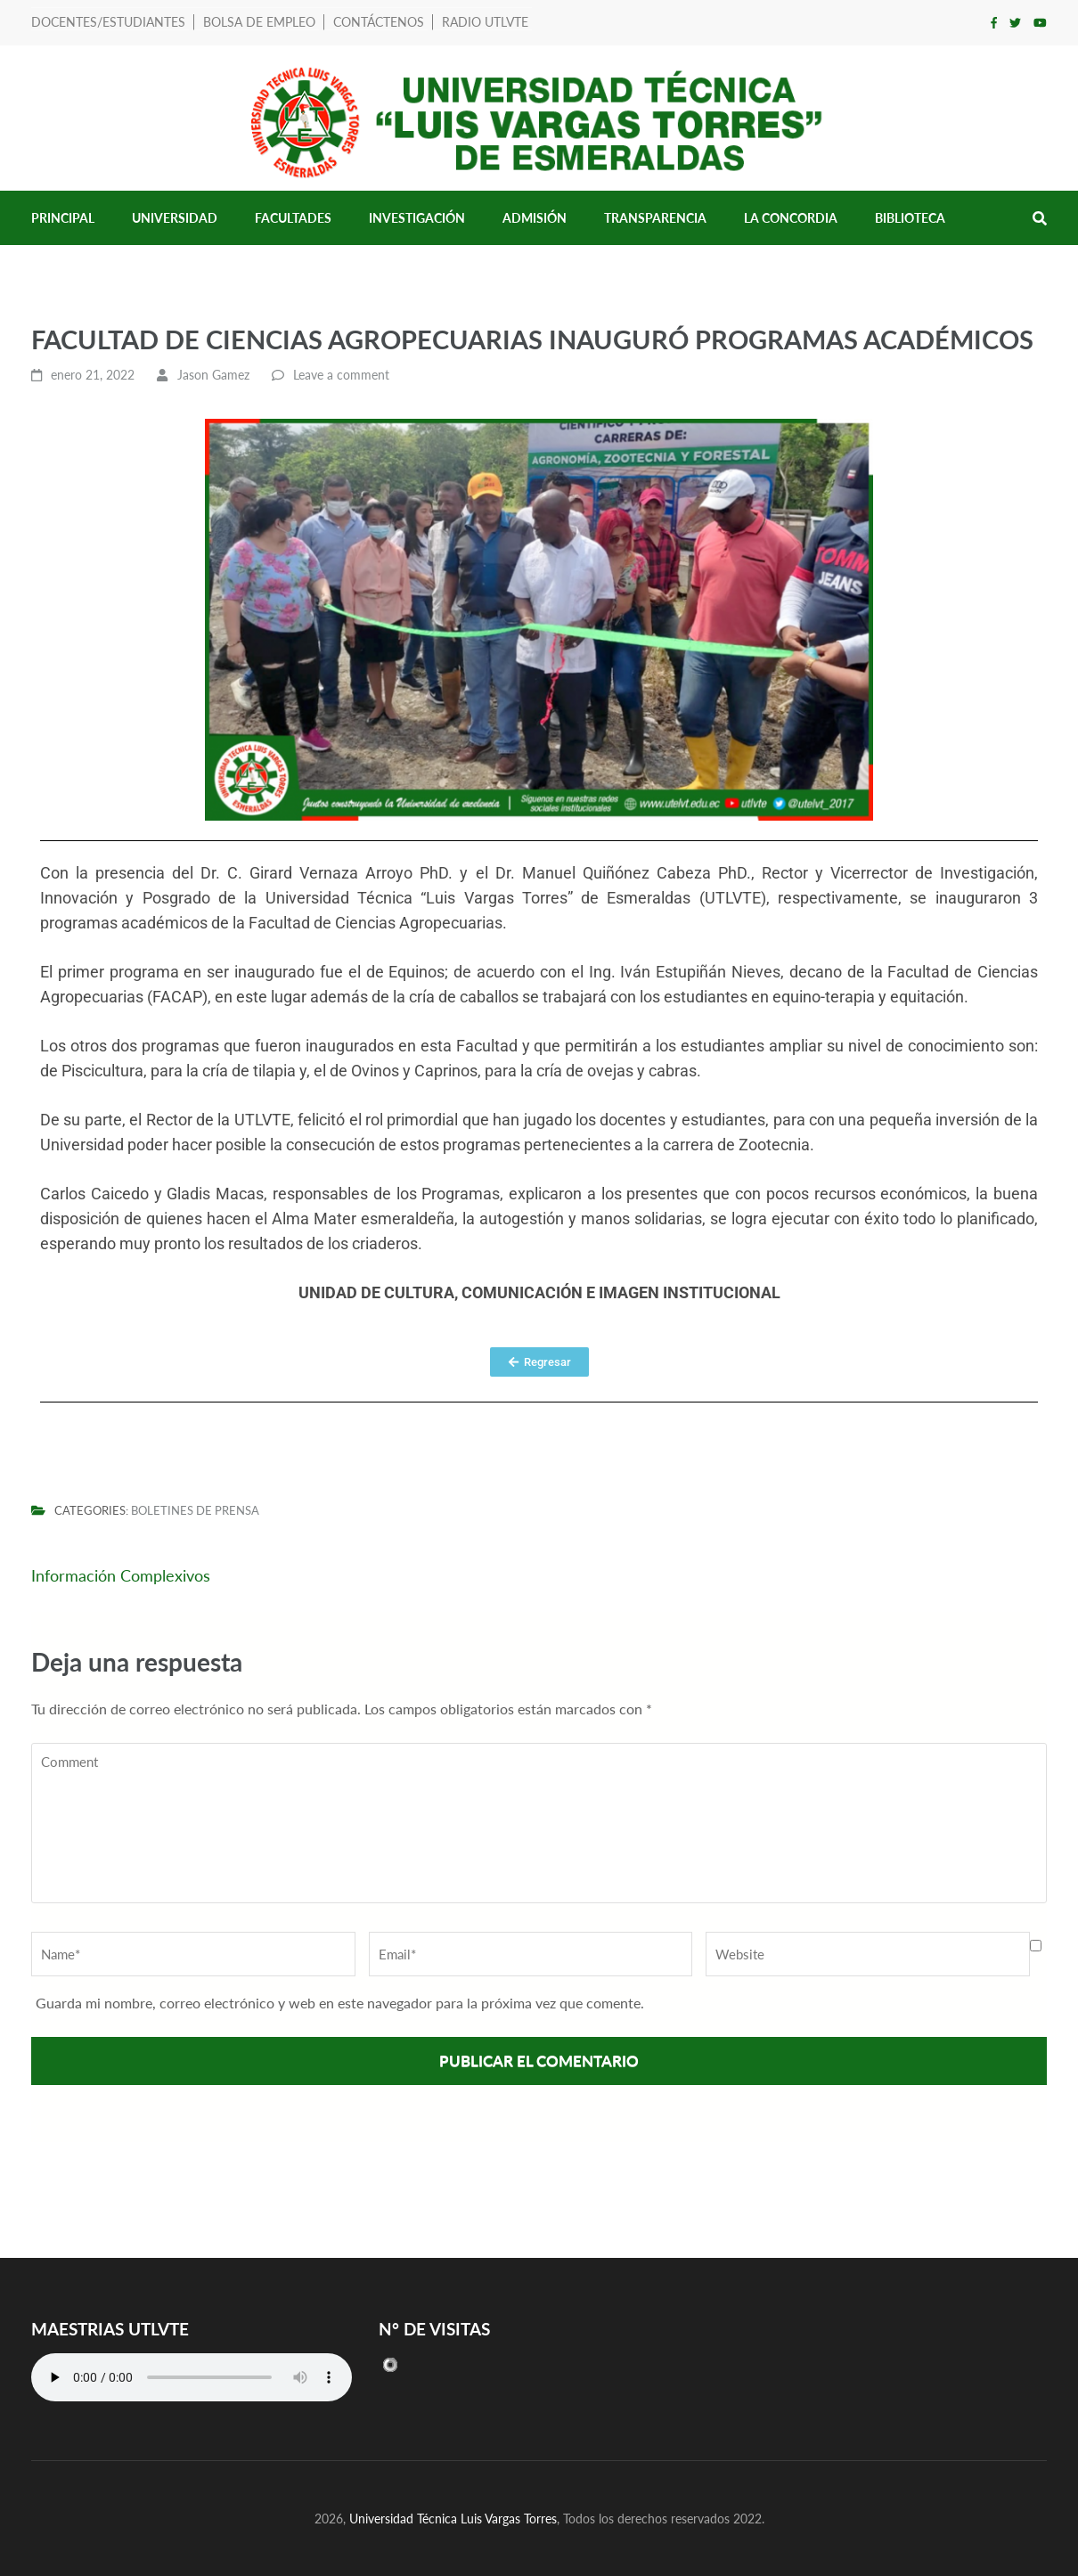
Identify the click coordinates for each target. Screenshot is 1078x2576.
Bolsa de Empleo (259, 21)
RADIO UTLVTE (485, 21)
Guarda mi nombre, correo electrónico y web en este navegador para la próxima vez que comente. (340, 2002)
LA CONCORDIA (790, 217)
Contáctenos (378, 21)
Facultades (293, 217)
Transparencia (655, 217)
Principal (62, 217)
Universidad (174, 217)
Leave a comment (341, 374)
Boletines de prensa (195, 1511)
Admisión (534, 217)
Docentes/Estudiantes (108, 21)
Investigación (417, 217)
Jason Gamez (213, 374)
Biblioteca (910, 217)
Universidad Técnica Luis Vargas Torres (453, 2518)
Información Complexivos (120, 1575)
